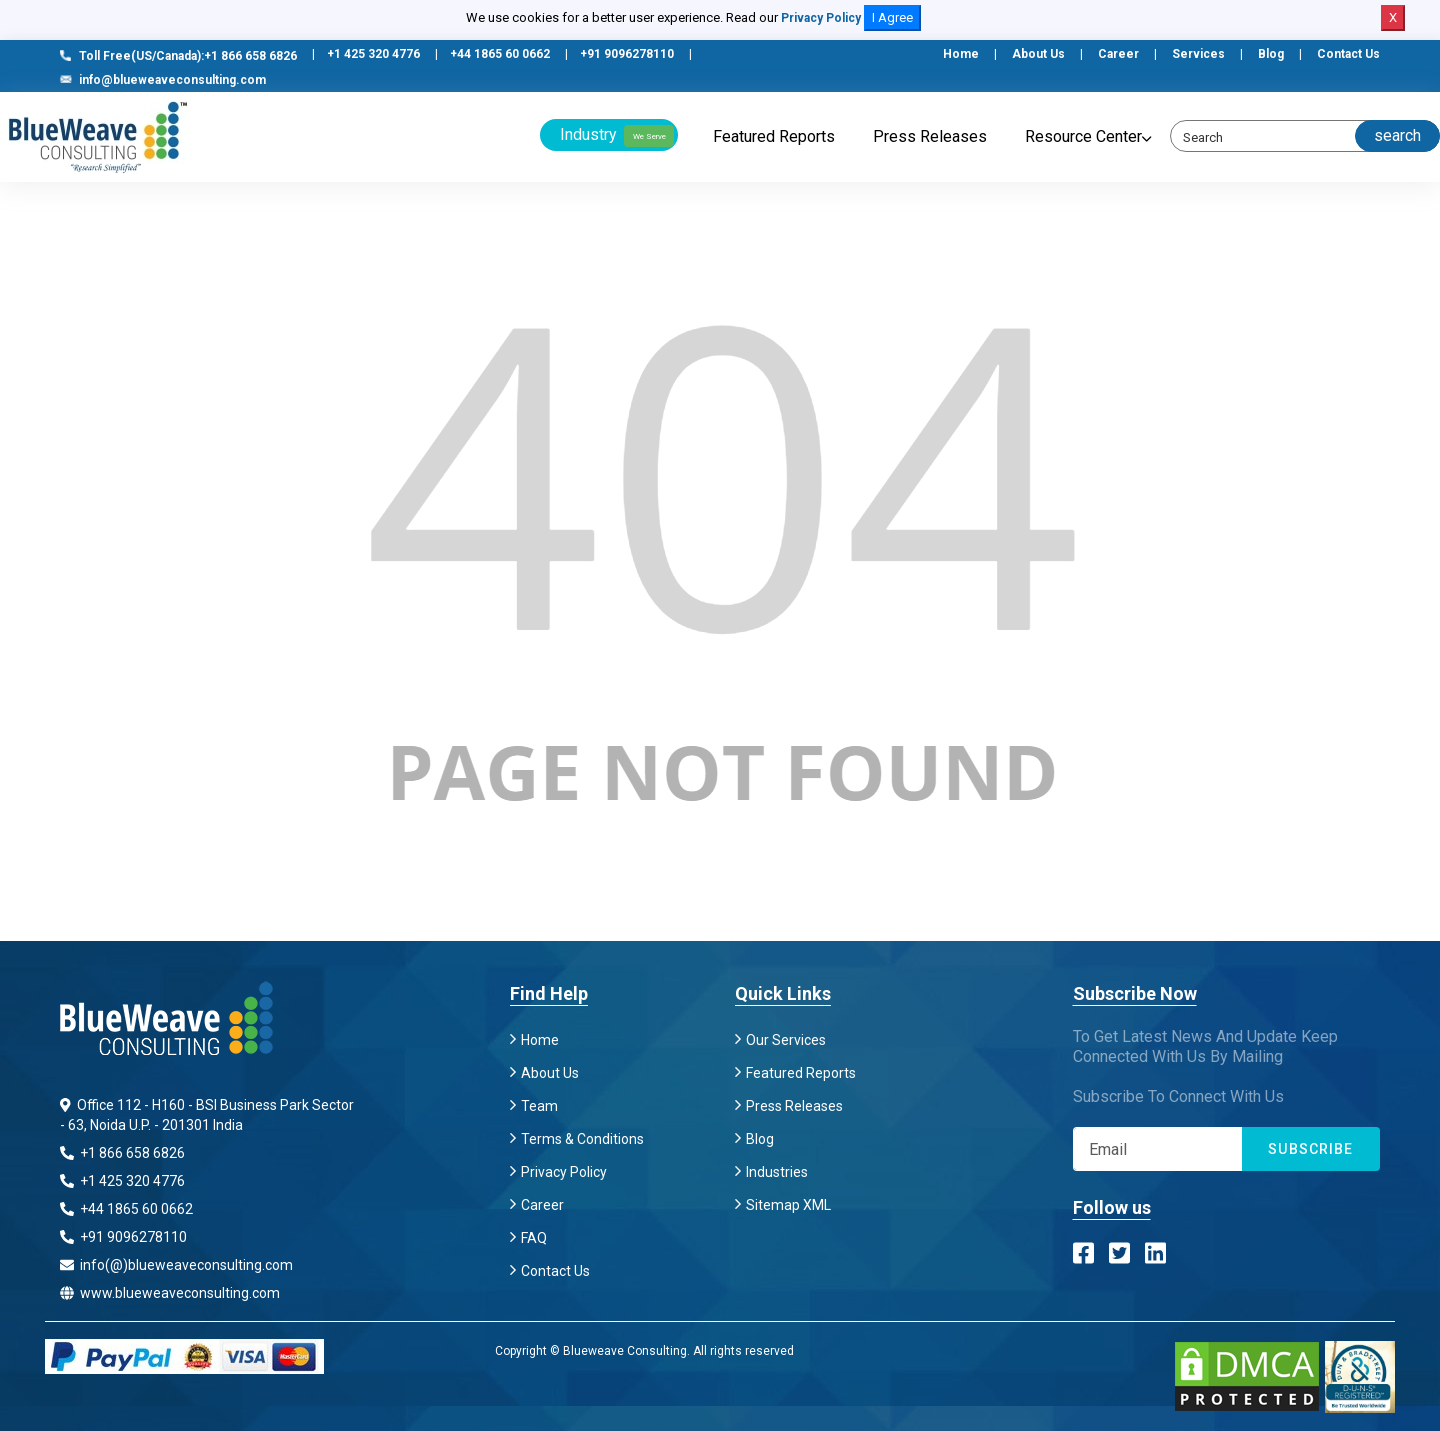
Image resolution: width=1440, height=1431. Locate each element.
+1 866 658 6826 (122, 1153)
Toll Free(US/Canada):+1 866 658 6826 (178, 56)
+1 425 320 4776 (373, 54)
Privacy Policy (821, 18)
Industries (777, 1172)
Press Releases (930, 136)
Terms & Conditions (582, 1139)
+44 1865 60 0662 (500, 54)
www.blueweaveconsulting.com (170, 1293)
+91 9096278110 (627, 54)
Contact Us (1348, 54)
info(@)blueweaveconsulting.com (176, 1265)
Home (961, 54)
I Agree (892, 17)
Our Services (786, 1040)
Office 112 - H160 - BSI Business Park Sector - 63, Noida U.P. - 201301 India (207, 1115)
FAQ (534, 1238)
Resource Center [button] (1083, 136)
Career (1118, 54)
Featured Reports (774, 136)
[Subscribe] (1157, 1149)
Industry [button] (617, 136)
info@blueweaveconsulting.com (163, 80)
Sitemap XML (788, 1205)
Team (539, 1106)
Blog (1271, 54)
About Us (1038, 54)
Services (1198, 54)
